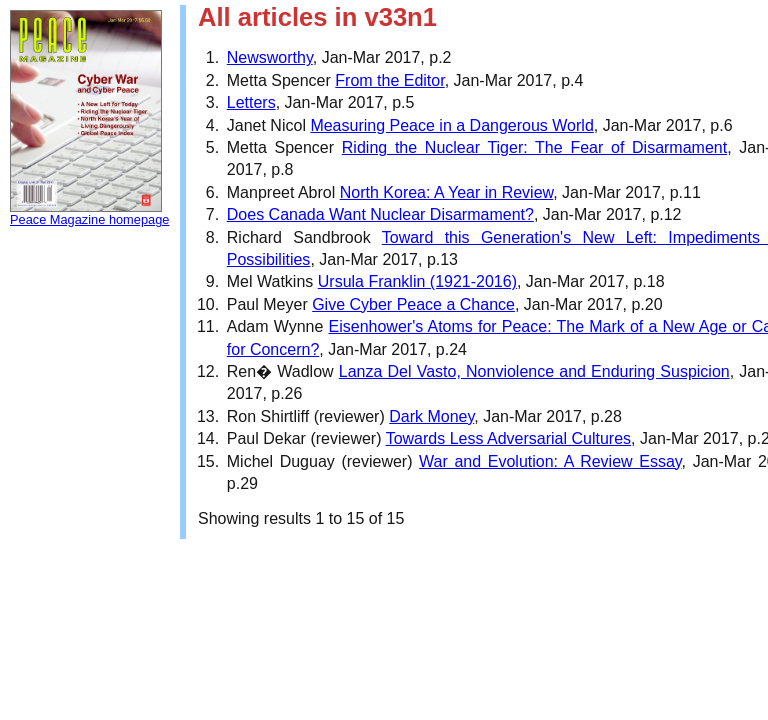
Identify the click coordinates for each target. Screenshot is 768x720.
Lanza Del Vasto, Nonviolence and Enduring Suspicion (534, 371)
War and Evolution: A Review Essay (550, 461)
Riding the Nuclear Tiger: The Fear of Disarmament (534, 147)
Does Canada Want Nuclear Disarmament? (380, 214)
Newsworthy (270, 57)
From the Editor (389, 80)
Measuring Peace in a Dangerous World (451, 125)
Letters (251, 102)
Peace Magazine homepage (89, 219)
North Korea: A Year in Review (446, 192)
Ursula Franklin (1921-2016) (417, 281)
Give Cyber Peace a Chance (413, 304)
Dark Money (431, 416)
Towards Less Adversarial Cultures (508, 438)
